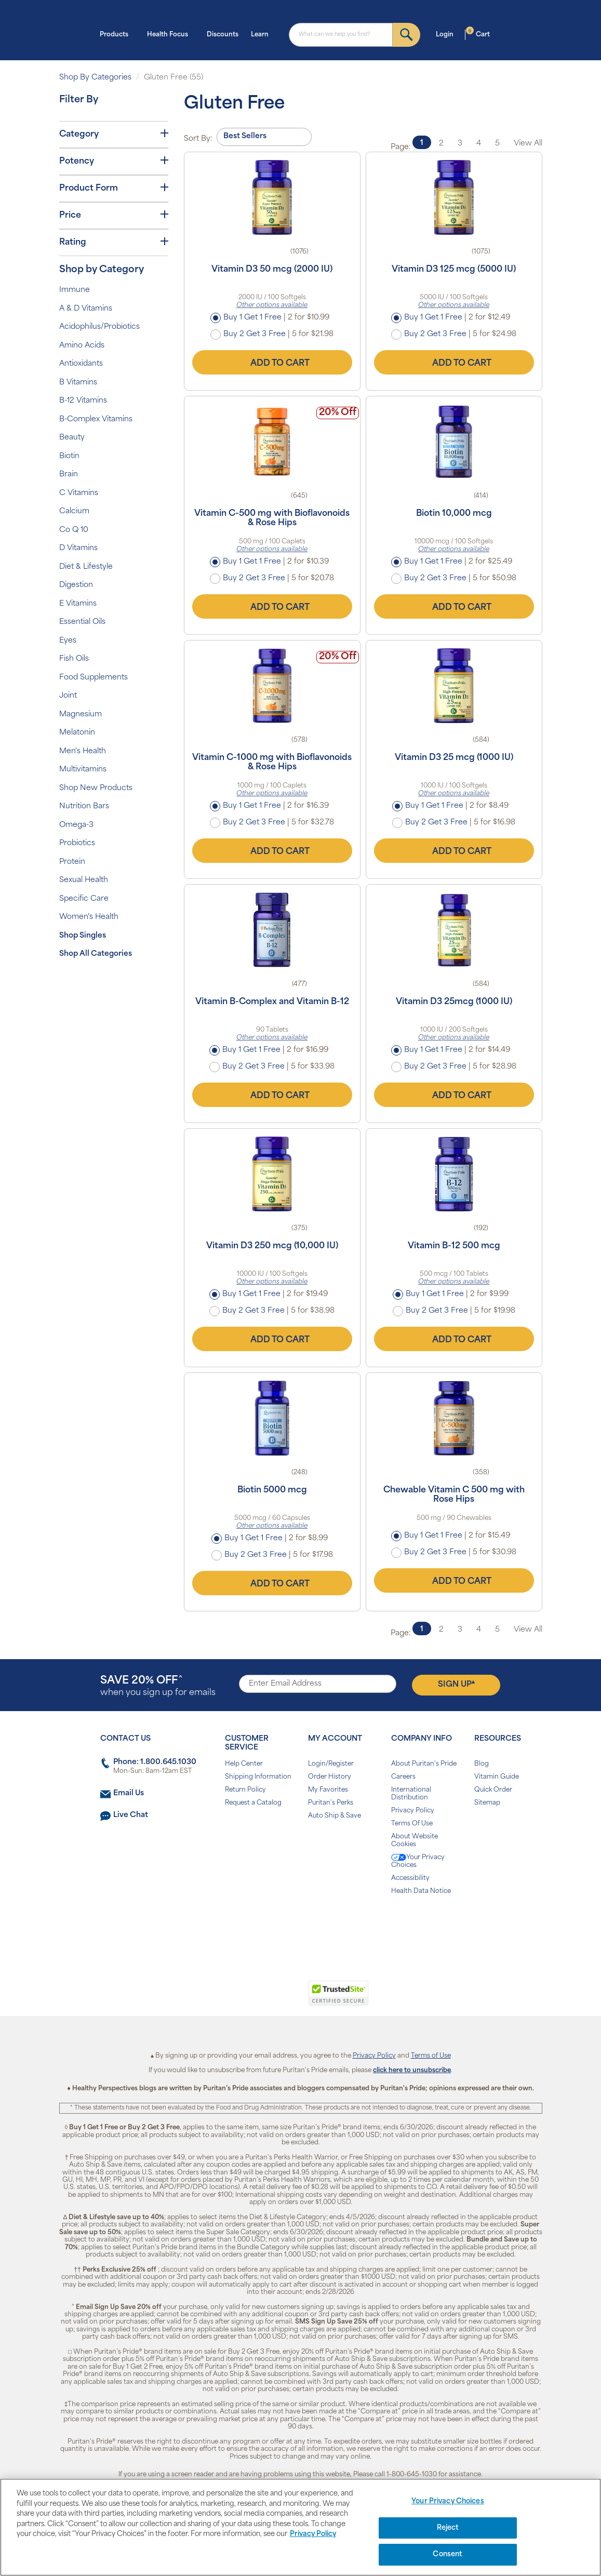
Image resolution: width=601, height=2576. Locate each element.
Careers (403, 1777)
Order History (329, 1777)
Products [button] (117, 34)
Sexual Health (83, 880)
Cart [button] (478, 34)
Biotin (69, 456)
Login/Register (331, 1764)
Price (113, 215)
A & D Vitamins (85, 309)
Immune (74, 290)
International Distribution (411, 1794)
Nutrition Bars (84, 806)
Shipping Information (258, 1777)
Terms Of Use (412, 1824)
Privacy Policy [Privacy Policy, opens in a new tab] (313, 2534)
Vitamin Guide (496, 1777)
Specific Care (84, 899)
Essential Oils (82, 622)
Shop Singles (82, 936)
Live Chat (130, 1815)
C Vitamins (78, 493)
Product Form (113, 188)
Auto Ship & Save (334, 1816)
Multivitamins (82, 769)
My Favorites (328, 1790)
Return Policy (245, 1790)
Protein (72, 862)
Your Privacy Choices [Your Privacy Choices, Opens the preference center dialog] (447, 2501)
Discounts (222, 35)
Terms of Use (431, 2056)
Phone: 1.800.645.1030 (154, 1762)
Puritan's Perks (330, 1803)
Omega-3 (76, 825)
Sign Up (456, 1684)
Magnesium (80, 714)
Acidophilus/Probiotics (99, 327)
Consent (447, 2554)
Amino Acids (81, 346)
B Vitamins (78, 382)
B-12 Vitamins (83, 401)
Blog (481, 1764)
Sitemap (487, 1803)
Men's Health (82, 751)
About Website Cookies (414, 1841)
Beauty (72, 438)
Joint (68, 696)
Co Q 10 (73, 530)
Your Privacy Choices (418, 1861)
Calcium (74, 511)
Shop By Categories (95, 78)
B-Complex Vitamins (95, 419)
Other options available (272, 305)
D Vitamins (78, 548)
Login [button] (448, 34)
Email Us (128, 1793)
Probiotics (77, 843)
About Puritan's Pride (424, 1764)
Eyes (67, 641)
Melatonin (77, 733)
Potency (113, 161)
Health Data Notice (421, 1891)
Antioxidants (81, 364)
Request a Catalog (253, 1803)
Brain (68, 474)
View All (528, 144)
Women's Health (88, 917)
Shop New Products (95, 788)
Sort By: (198, 139)
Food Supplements (93, 678)
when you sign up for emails (158, 1686)
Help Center (244, 1764)
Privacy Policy (412, 1811)
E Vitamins (78, 604)
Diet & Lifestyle (86, 567)
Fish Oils (74, 659)
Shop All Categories (95, 954)
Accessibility (410, 1878)
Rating (113, 242)
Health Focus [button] (170, 34)
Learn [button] (263, 34)
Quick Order (493, 1790)
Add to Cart (272, 362)
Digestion (76, 585)
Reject (448, 2528)
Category (113, 134)
